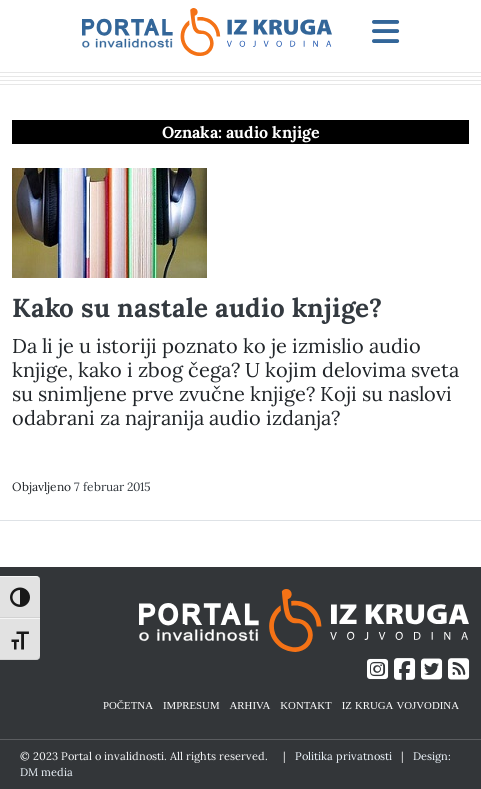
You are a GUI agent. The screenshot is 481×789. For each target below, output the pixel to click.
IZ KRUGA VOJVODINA (400, 704)
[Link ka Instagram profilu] (377, 669)
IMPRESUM (191, 704)
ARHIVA (250, 704)
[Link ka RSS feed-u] (458, 669)
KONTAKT (305, 704)
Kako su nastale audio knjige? (197, 307)
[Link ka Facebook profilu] (404, 669)
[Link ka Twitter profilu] (431, 669)
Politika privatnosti (343, 756)
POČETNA (128, 704)
